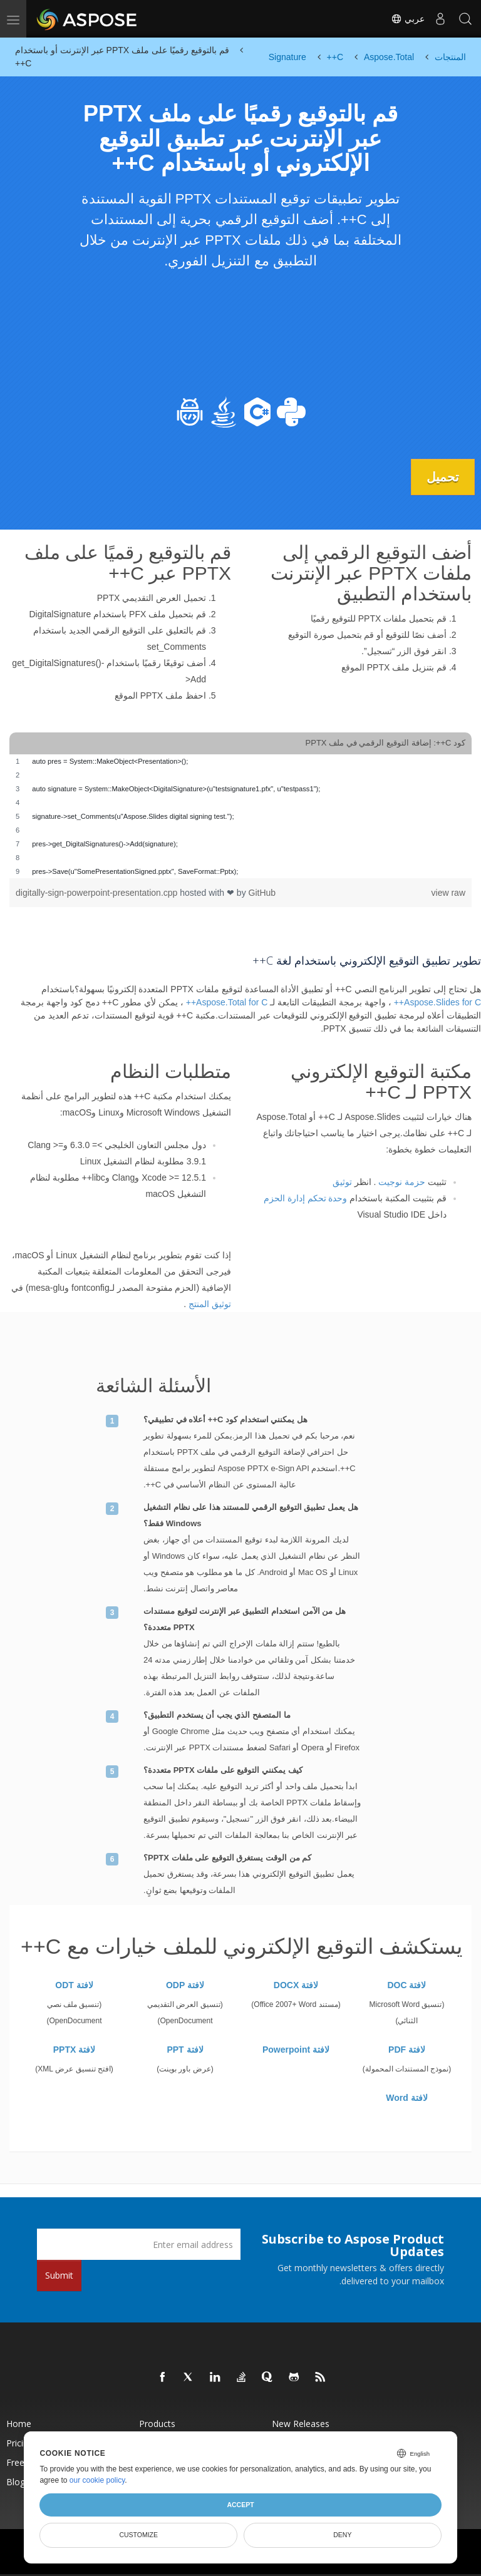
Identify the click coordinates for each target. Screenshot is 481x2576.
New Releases (300, 2424)
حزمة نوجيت (401, 1182)
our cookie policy (97, 2480)
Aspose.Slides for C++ (437, 1002)
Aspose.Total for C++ (227, 1002)
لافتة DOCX (296, 1985)
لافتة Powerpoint (295, 2050)
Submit (59, 2275)
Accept (240, 2504)
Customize (138, 2534)
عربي (408, 18)
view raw (448, 893)
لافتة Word (406, 2098)
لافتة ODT (74, 1985)
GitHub (262, 893)
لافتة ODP (185, 1985)
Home (18, 2424)
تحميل (443, 477)
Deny (342, 2534)
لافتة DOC (406, 1985)
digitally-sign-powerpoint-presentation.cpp (98, 893)
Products (157, 2424)
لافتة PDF (406, 2050)
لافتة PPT (185, 2050)
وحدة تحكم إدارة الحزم (306, 1198)
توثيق (342, 1182)
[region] (240, 816)
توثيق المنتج (210, 1304)
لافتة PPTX (74, 2050)
